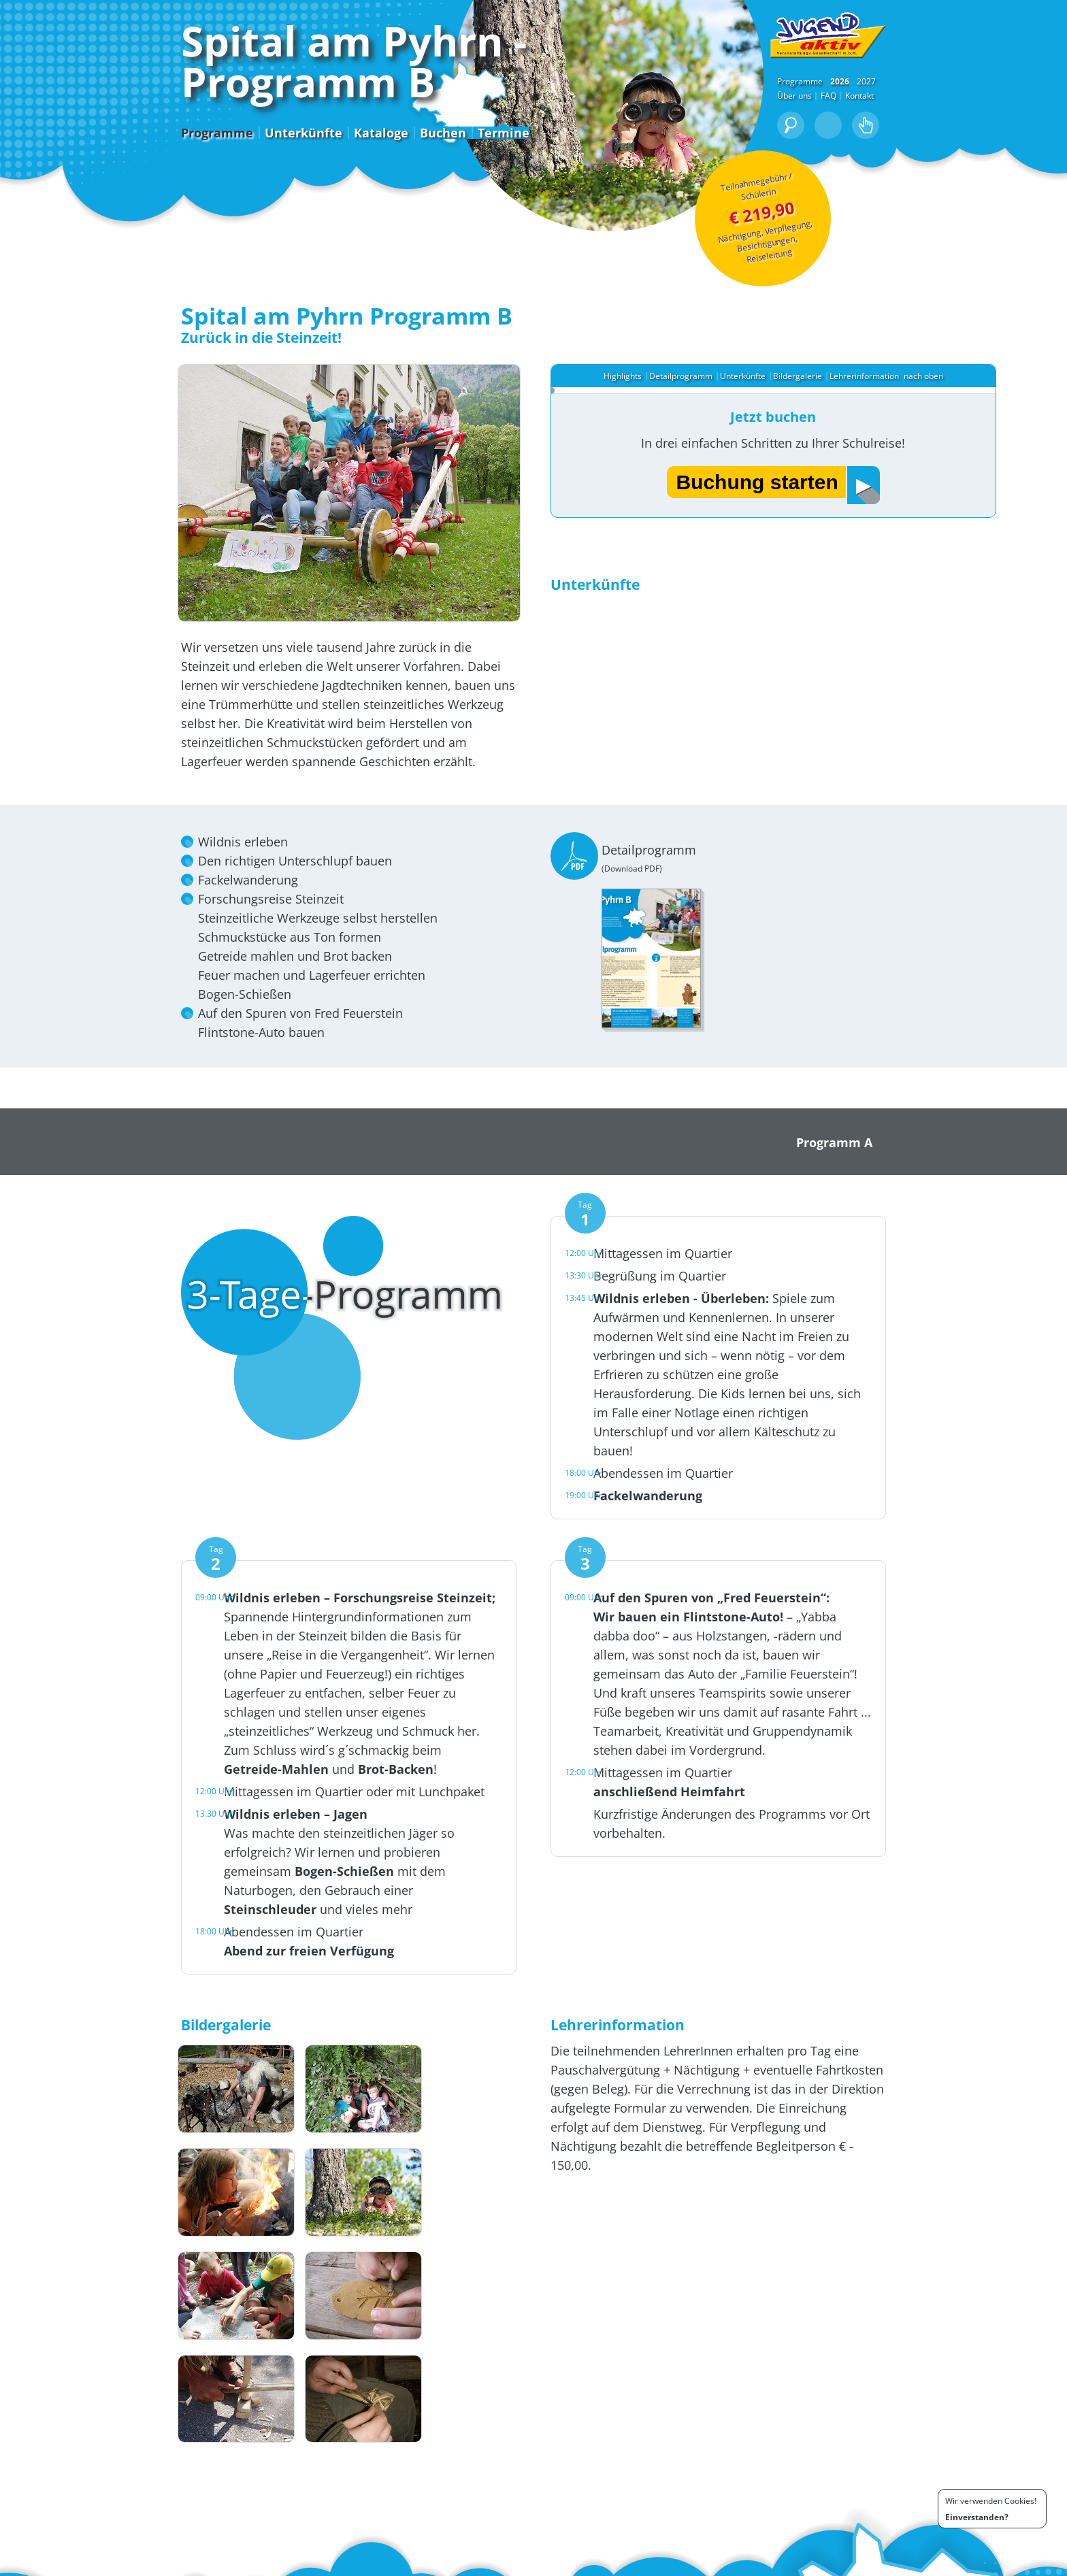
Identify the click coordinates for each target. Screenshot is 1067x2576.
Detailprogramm (693, 407)
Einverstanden (974, 2517)
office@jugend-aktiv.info (347, 2524)
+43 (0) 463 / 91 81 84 (332, 2514)
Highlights (635, 407)
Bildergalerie (809, 407)
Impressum (951, 2563)
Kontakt (983, 146)
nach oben (938, 407)
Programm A (958, 1251)
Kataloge (257, 182)
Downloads (170, 2563)
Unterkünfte (179, 182)
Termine (380, 182)
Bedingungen (895, 2563)
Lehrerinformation (876, 407)
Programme (93, 182)
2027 (990, 132)
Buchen (319, 182)
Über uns (918, 146)
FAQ (952, 146)
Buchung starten (769, 515)
